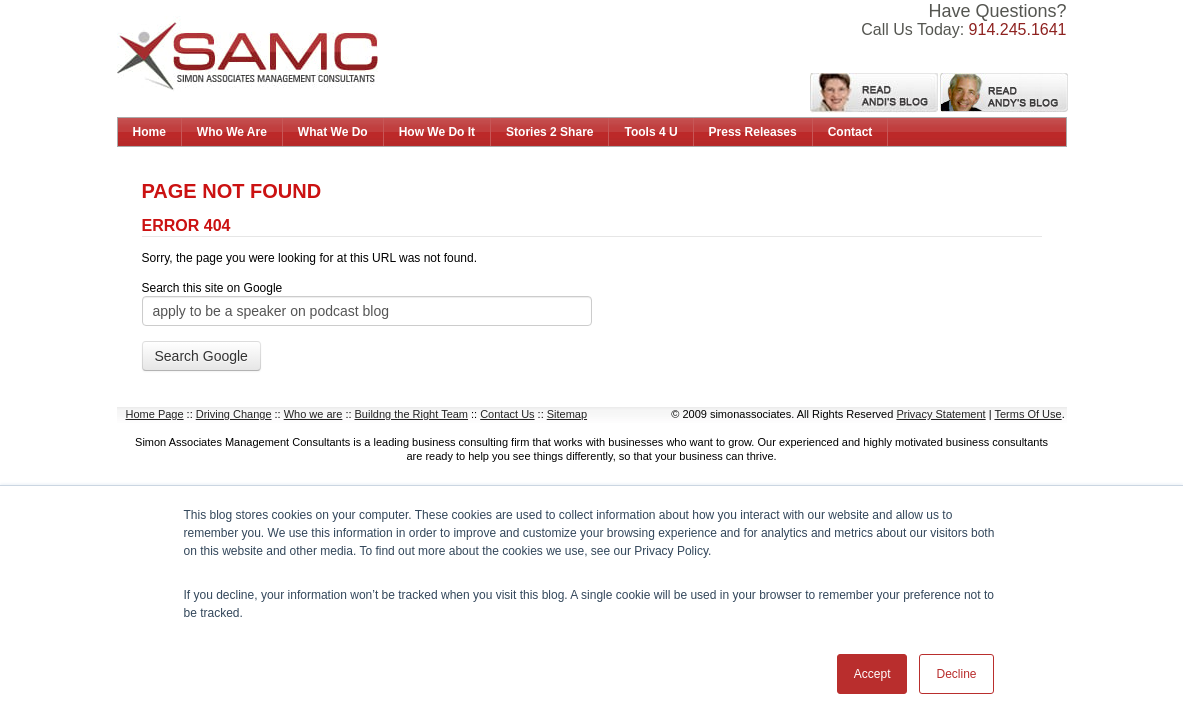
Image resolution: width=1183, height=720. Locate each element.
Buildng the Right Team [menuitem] (412, 414)
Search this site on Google (212, 288)
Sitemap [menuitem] (567, 414)
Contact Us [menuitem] (507, 414)
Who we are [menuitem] (313, 414)
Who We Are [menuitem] (232, 132)
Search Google (201, 356)
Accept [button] (872, 674)
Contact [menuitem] (850, 132)
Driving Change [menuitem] (234, 414)
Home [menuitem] (149, 132)
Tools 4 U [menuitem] (650, 132)
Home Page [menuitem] (155, 414)
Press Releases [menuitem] (753, 132)
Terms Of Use (1027, 414)
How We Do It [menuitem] (437, 132)
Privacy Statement (940, 414)
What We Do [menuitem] (333, 132)
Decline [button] (956, 674)
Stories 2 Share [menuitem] (549, 132)
